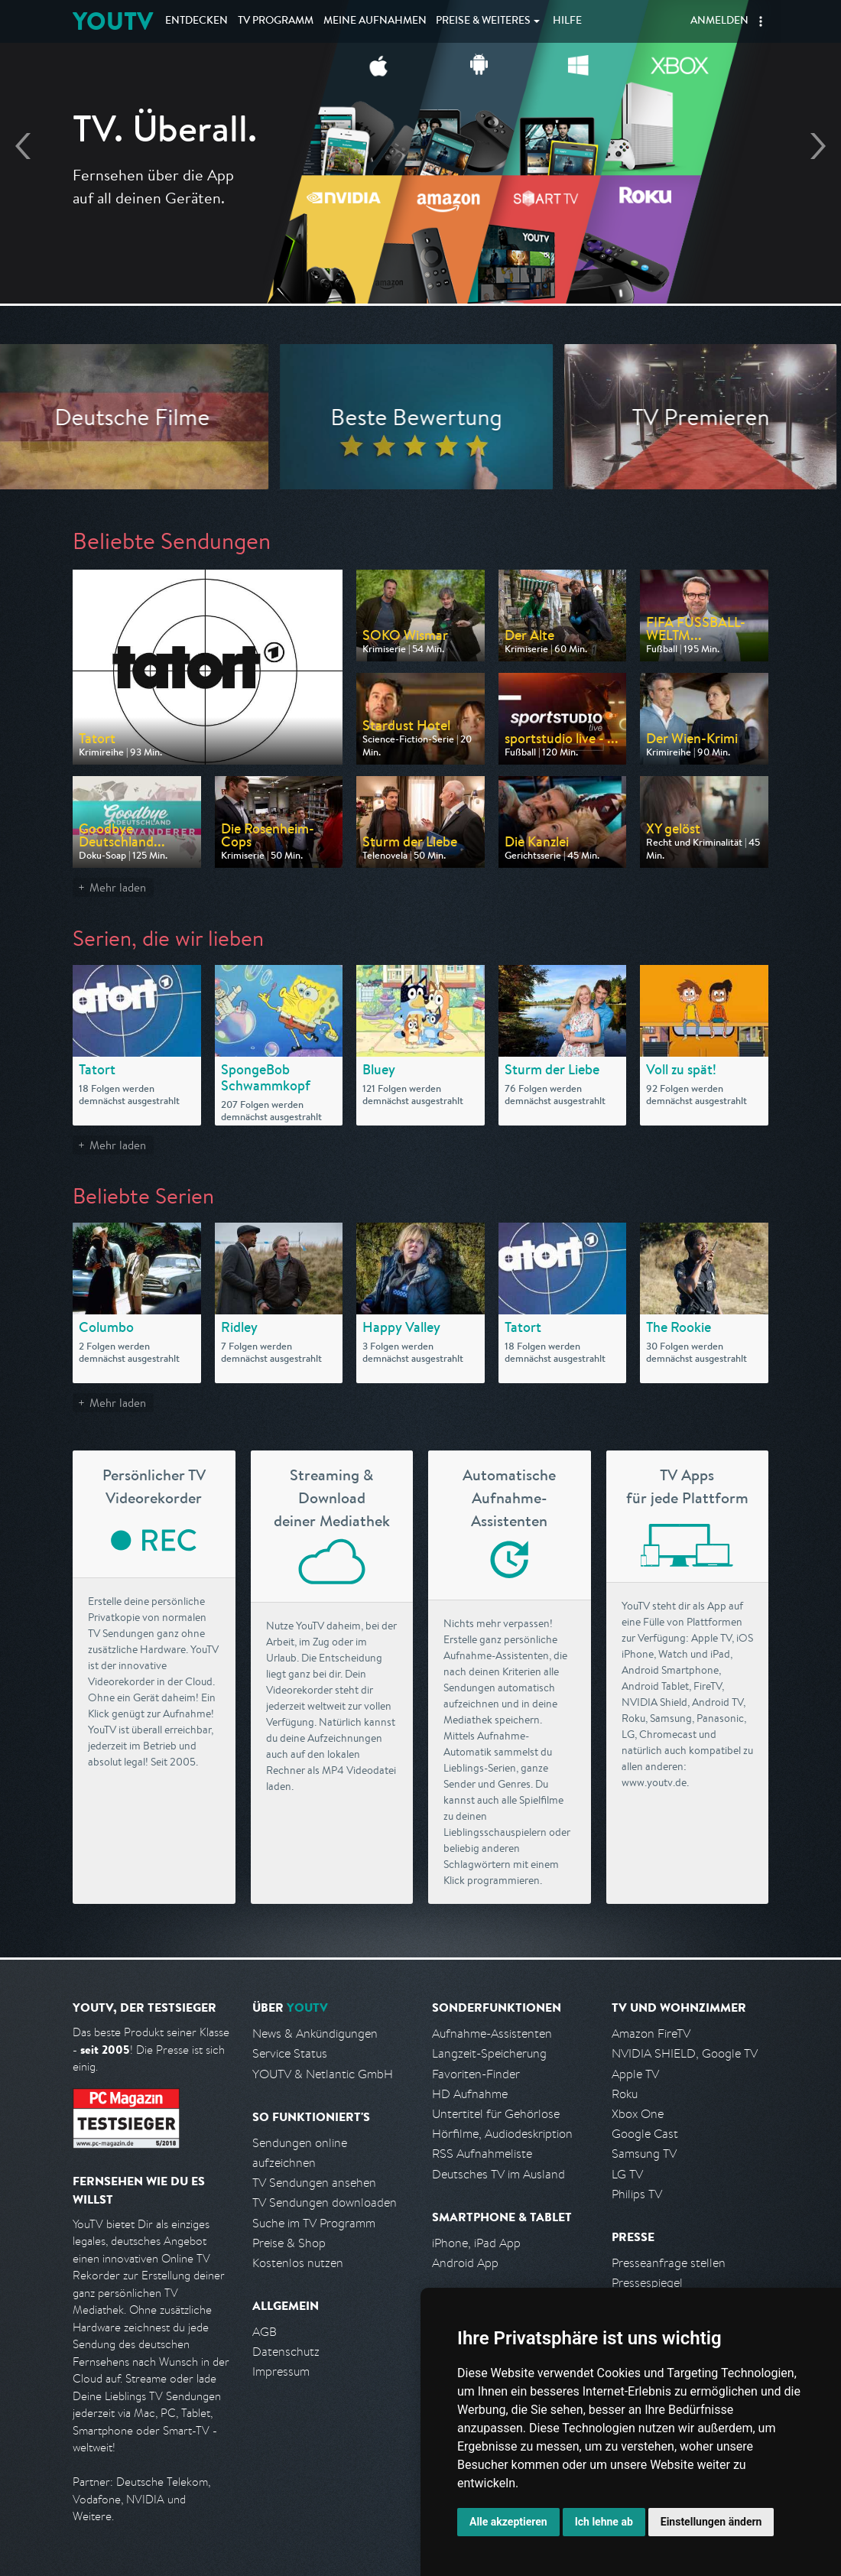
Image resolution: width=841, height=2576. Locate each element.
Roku (625, 2094)
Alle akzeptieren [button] (508, 2522)
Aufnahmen (375, 21)
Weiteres (483, 21)
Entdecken (196, 21)
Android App (465, 2263)
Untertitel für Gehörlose (496, 2114)
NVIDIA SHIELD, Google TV (685, 2053)
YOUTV (113, 21)
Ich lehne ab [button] (604, 2522)
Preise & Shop (289, 2243)
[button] (760, 21)
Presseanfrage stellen (669, 2263)
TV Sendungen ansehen (314, 2183)
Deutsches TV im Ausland (498, 2174)
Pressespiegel (647, 2283)
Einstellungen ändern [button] (711, 2522)
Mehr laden (117, 887)
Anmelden (719, 21)
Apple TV (635, 2074)
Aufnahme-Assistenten (492, 2033)
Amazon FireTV (651, 2033)
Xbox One (638, 2114)
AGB (264, 2332)
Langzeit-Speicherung (489, 2053)
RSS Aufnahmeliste (482, 2154)
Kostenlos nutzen (297, 2263)
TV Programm (275, 21)
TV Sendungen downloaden (324, 2202)
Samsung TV (644, 2154)
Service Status (289, 2053)
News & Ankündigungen (315, 2033)
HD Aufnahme (470, 2094)
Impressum (281, 2371)
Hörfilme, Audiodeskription (502, 2134)
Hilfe (567, 21)
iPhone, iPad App (476, 2243)
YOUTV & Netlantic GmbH (322, 2074)
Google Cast (645, 2134)
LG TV (627, 2174)
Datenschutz (286, 2352)
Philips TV (637, 2194)
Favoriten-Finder (476, 2074)
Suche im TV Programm (313, 2223)
